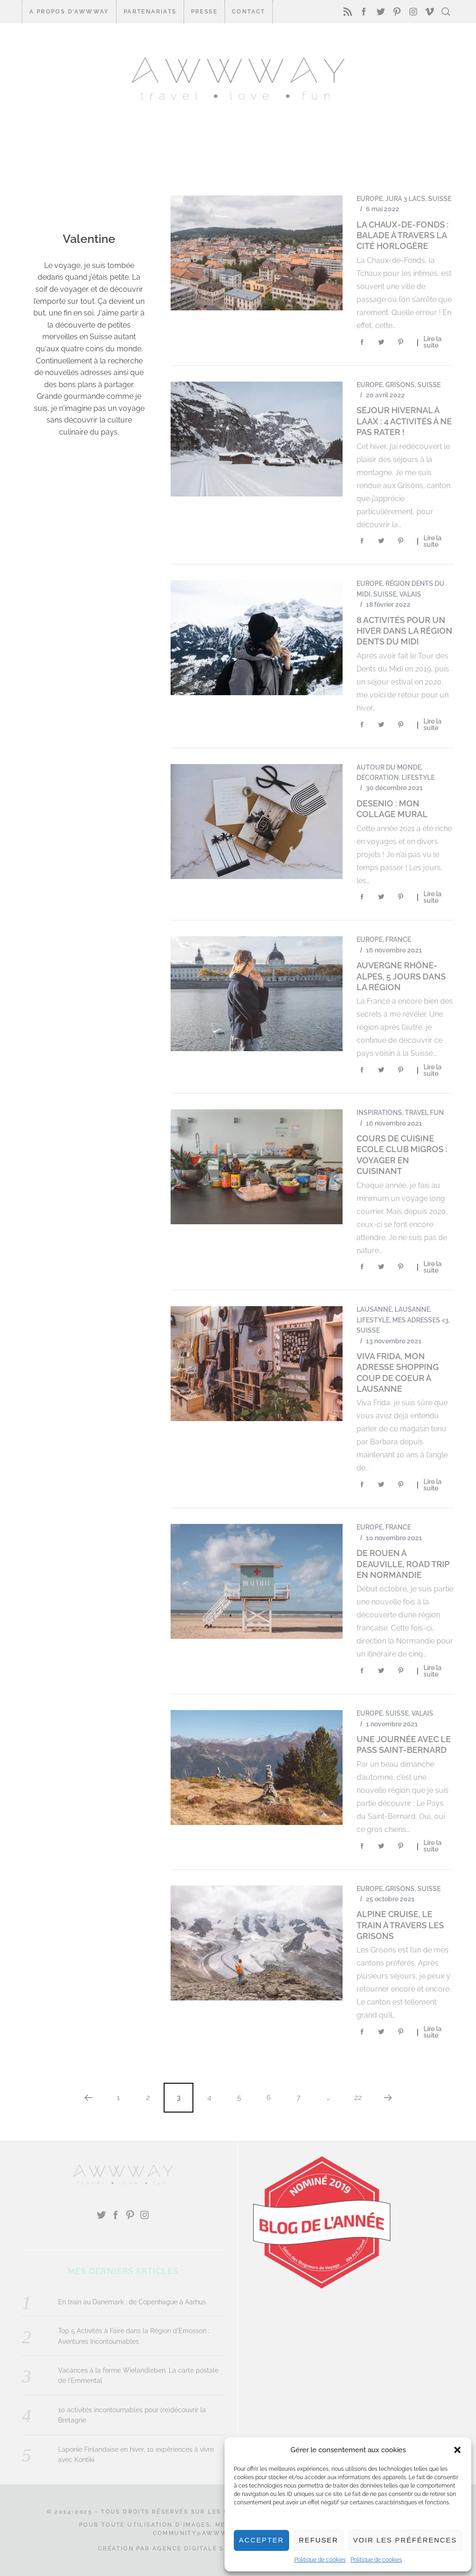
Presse (204, 11)
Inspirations (379, 1112)
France (398, 939)
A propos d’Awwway (69, 11)
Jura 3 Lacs (405, 198)
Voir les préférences (405, 2540)
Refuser (318, 2540)
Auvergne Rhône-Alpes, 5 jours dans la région (401, 976)
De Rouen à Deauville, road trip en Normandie (403, 1564)
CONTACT (248, 11)
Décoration (378, 777)
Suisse (439, 198)
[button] (457, 2450)
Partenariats (150, 11)
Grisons (400, 385)
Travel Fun (424, 1112)
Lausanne (374, 1309)
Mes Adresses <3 (420, 1320)
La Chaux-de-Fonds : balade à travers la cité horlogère (403, 235)
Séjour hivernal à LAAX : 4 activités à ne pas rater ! (404, 421)
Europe (370, 198)
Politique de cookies (320, 2559)
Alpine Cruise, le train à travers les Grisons (400, 1925)
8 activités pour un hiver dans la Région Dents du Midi (404, 631)
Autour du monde (389, 767)
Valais (410, 594)
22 (358, 2097)
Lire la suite (432, 342)
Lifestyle (418, 777)
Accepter (261, 2540)
